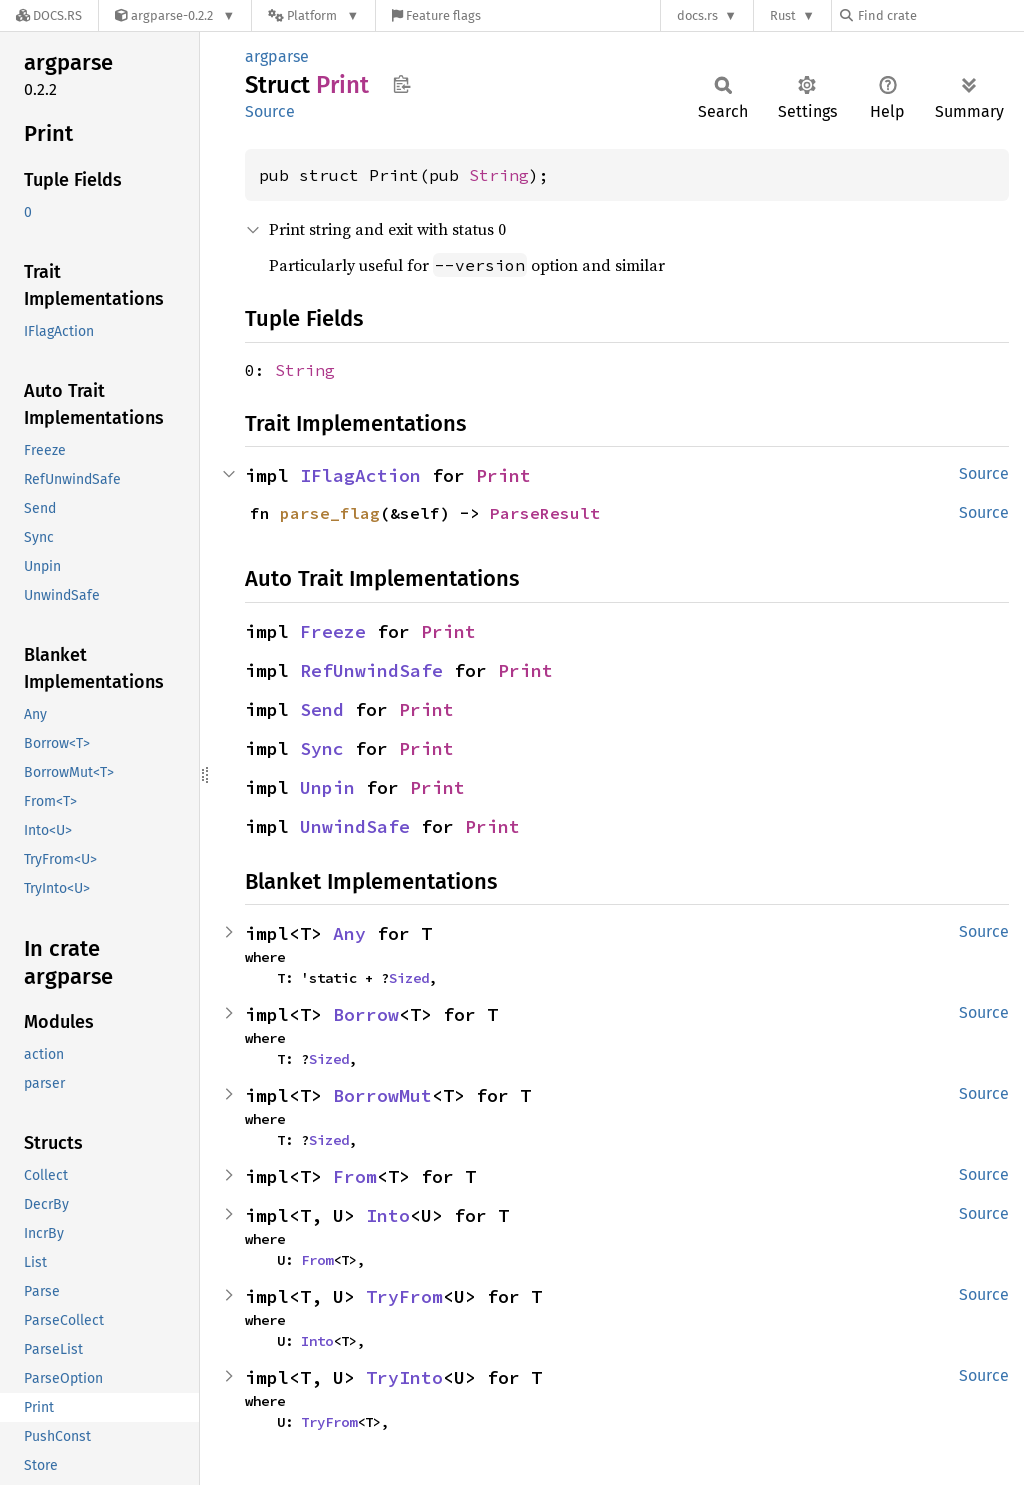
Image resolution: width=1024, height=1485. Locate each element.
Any (349, 933)
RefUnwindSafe (371, 670)
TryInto (404, 1377)
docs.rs (697, 15)
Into (388, 1215)
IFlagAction (360, 475)
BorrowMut (382, 1095)
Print (503, 475)
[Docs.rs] (49, 15)
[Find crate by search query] (940, 15)
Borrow (366, 1014)
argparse (277, 56)
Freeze (333, 631)
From (355, 1176)
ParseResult (545, 513)
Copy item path (401, 84)
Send (322, 709)
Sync (322, 748)
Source (270, 111)
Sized (409, 978)
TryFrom (404, 1296)
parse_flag (330, 513)
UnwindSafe (355, 826)
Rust (783, 15)
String (499, 175)
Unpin (327, 787)
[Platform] (313, 15)
